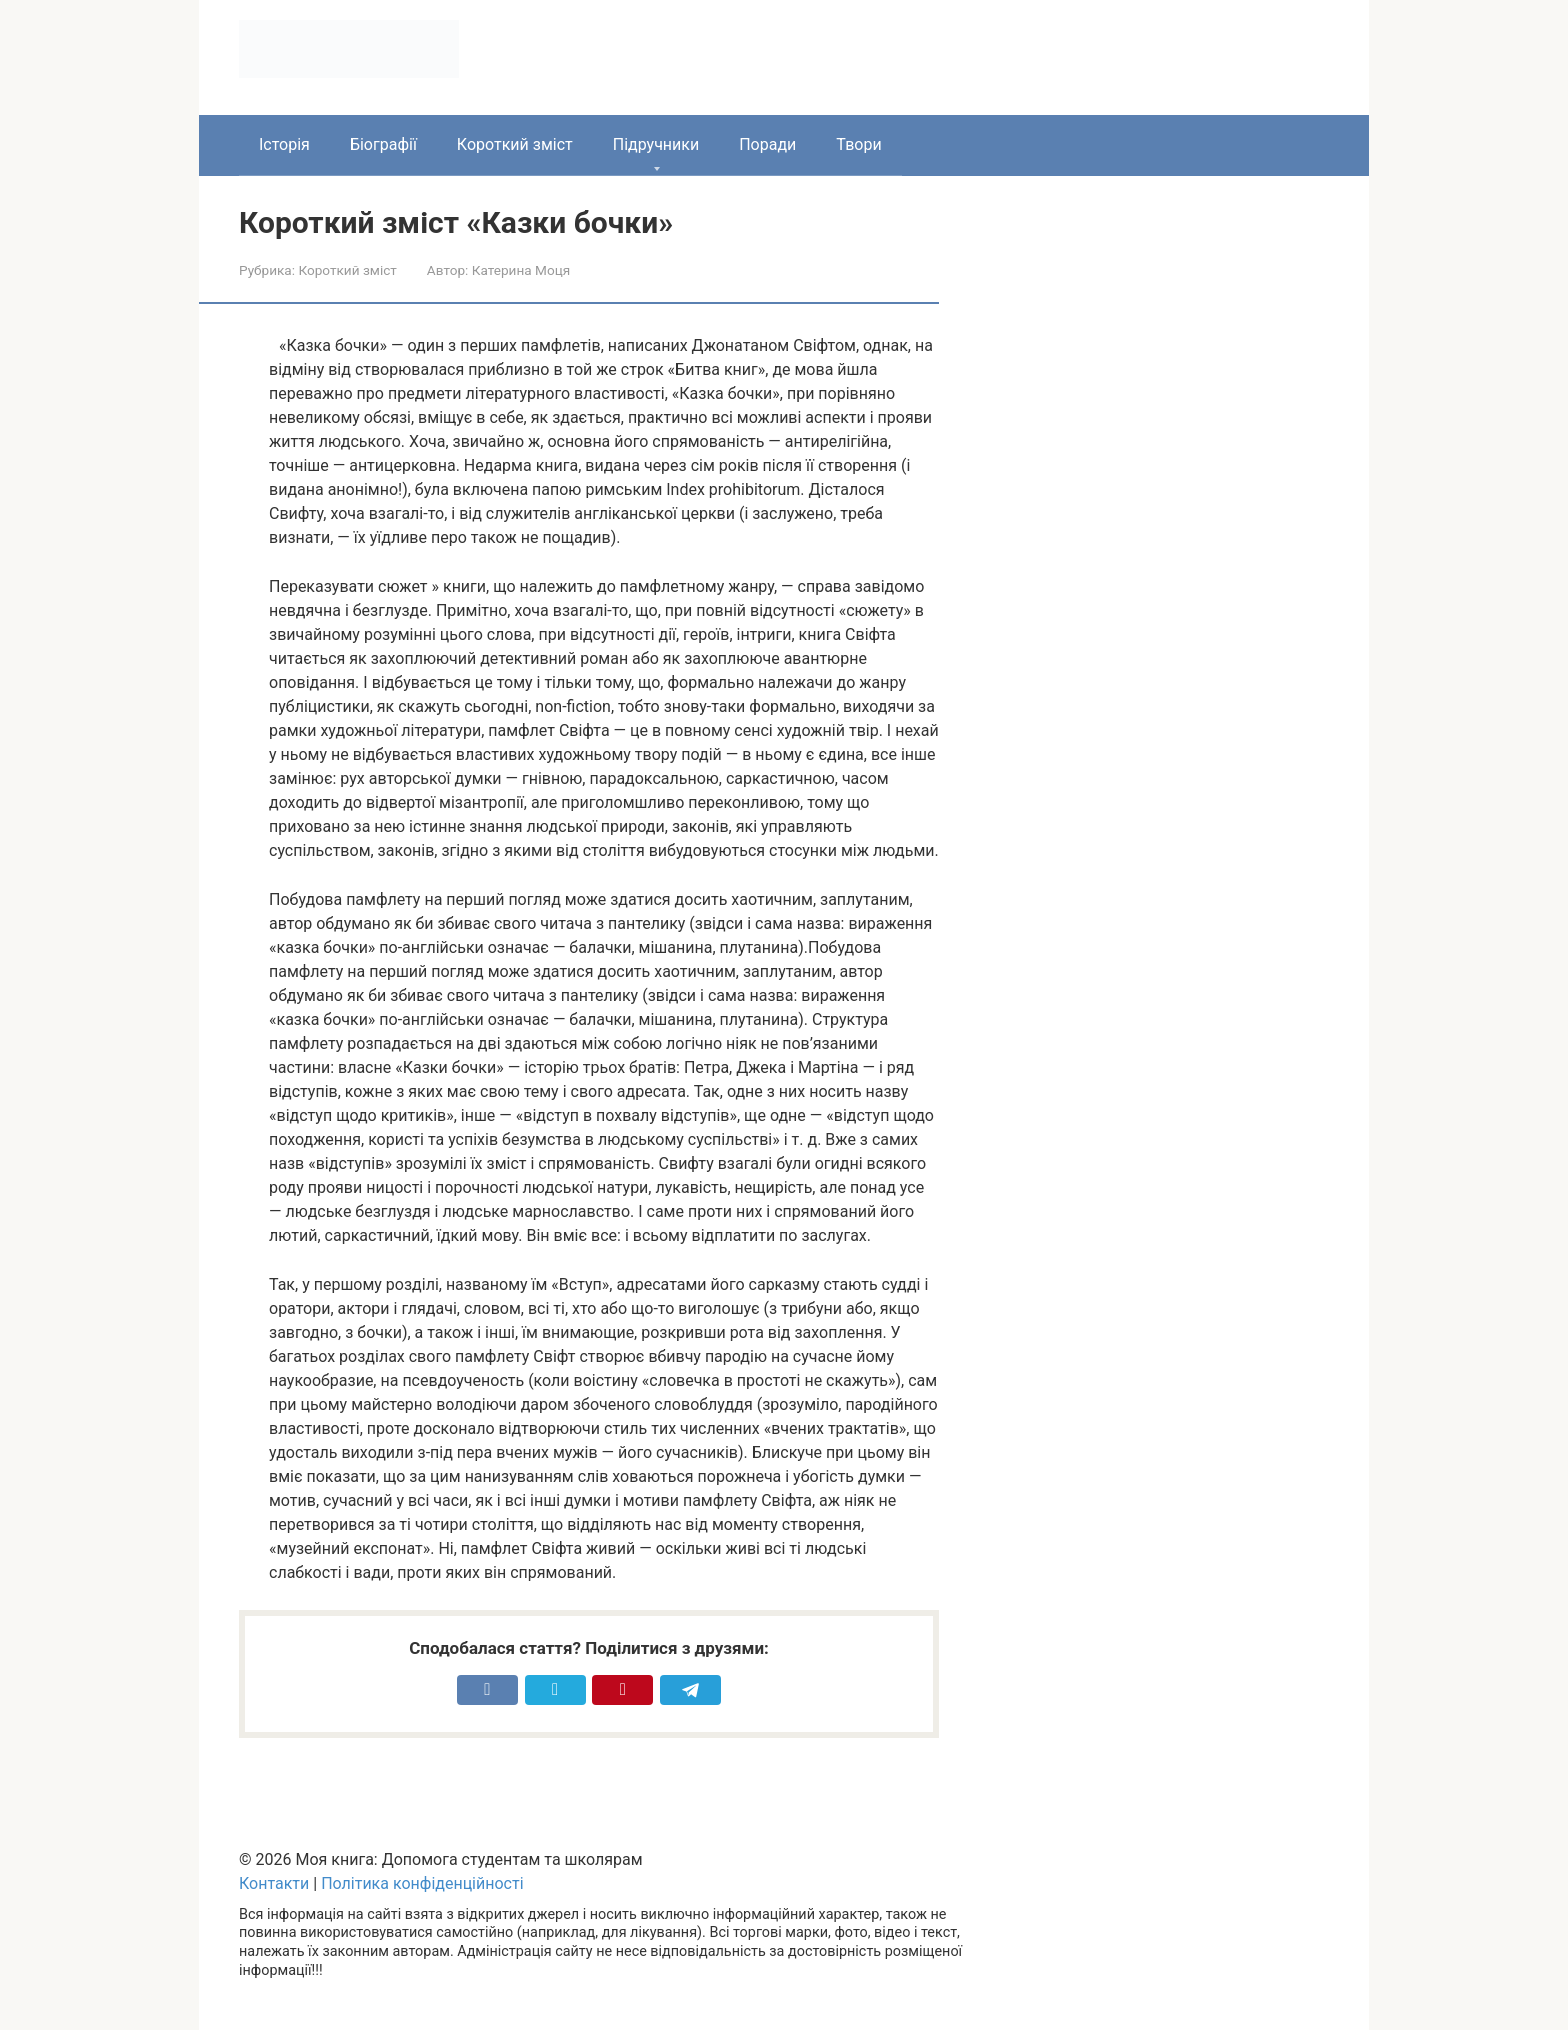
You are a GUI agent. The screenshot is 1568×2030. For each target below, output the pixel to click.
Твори (858, 144)
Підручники (656, 144)
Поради (767, 144)
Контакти (274, 1883)
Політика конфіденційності (422, 1883)
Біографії (383, 144)
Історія (284, 144)
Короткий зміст (515, 144)
